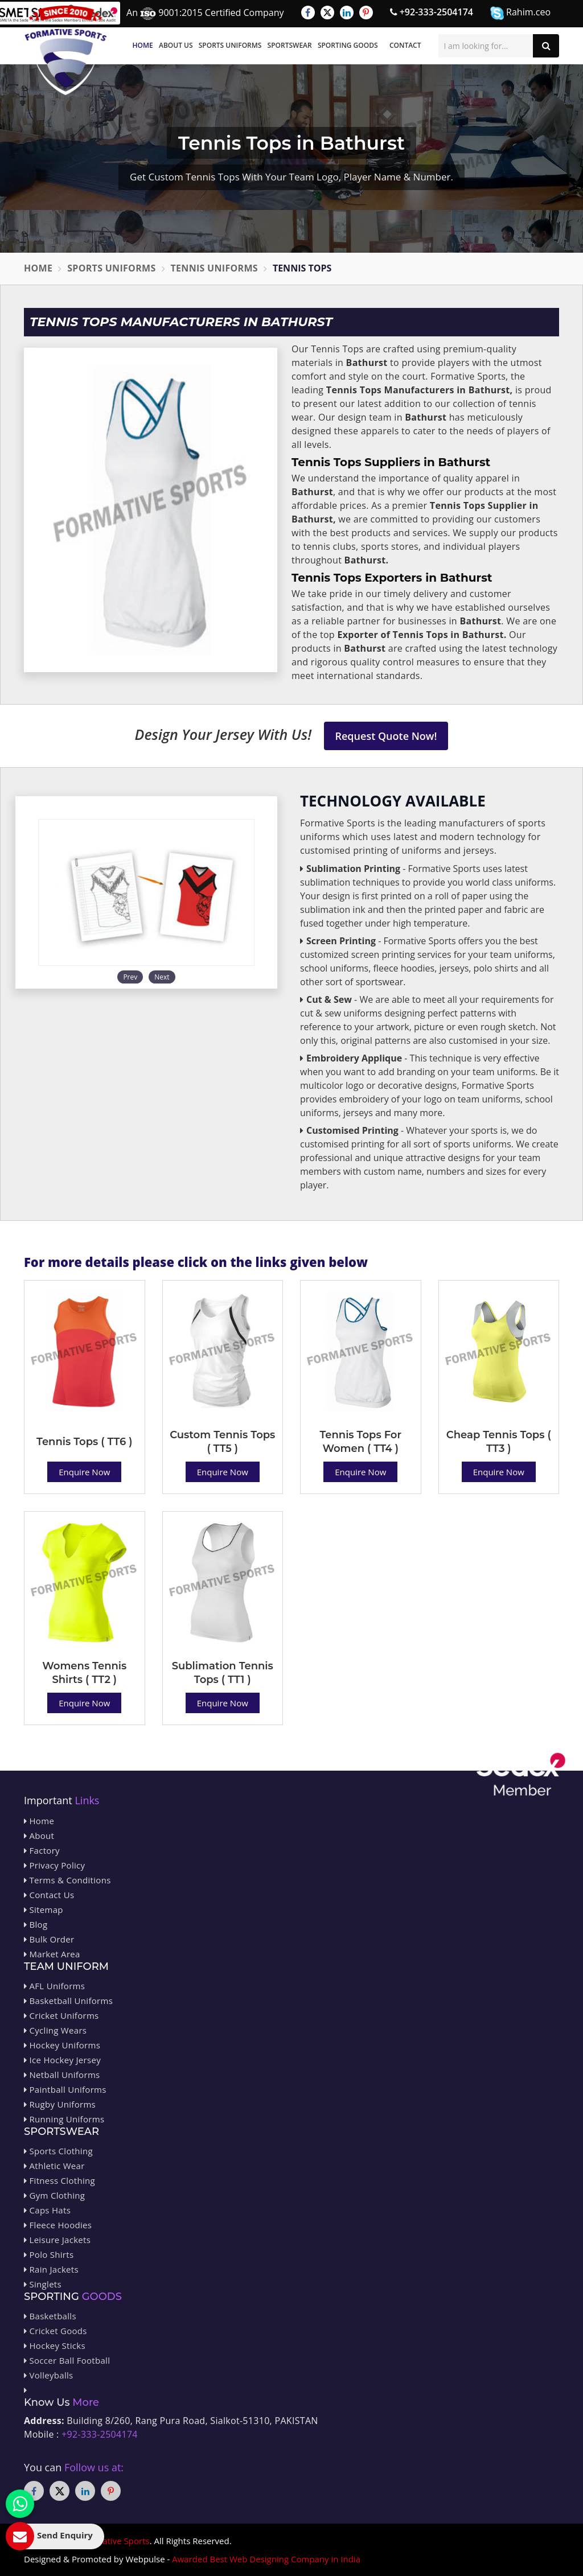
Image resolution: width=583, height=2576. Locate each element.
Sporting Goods (348, 45)
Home (143, 45)
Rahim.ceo (520, 13)
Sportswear (290, 45)
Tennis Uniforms (214, 268)
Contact (405, 45)
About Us (176, 45)
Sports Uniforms (230, 45)
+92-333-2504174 (431, 12)
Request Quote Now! (386, 736)
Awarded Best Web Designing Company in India (266, 2559)
